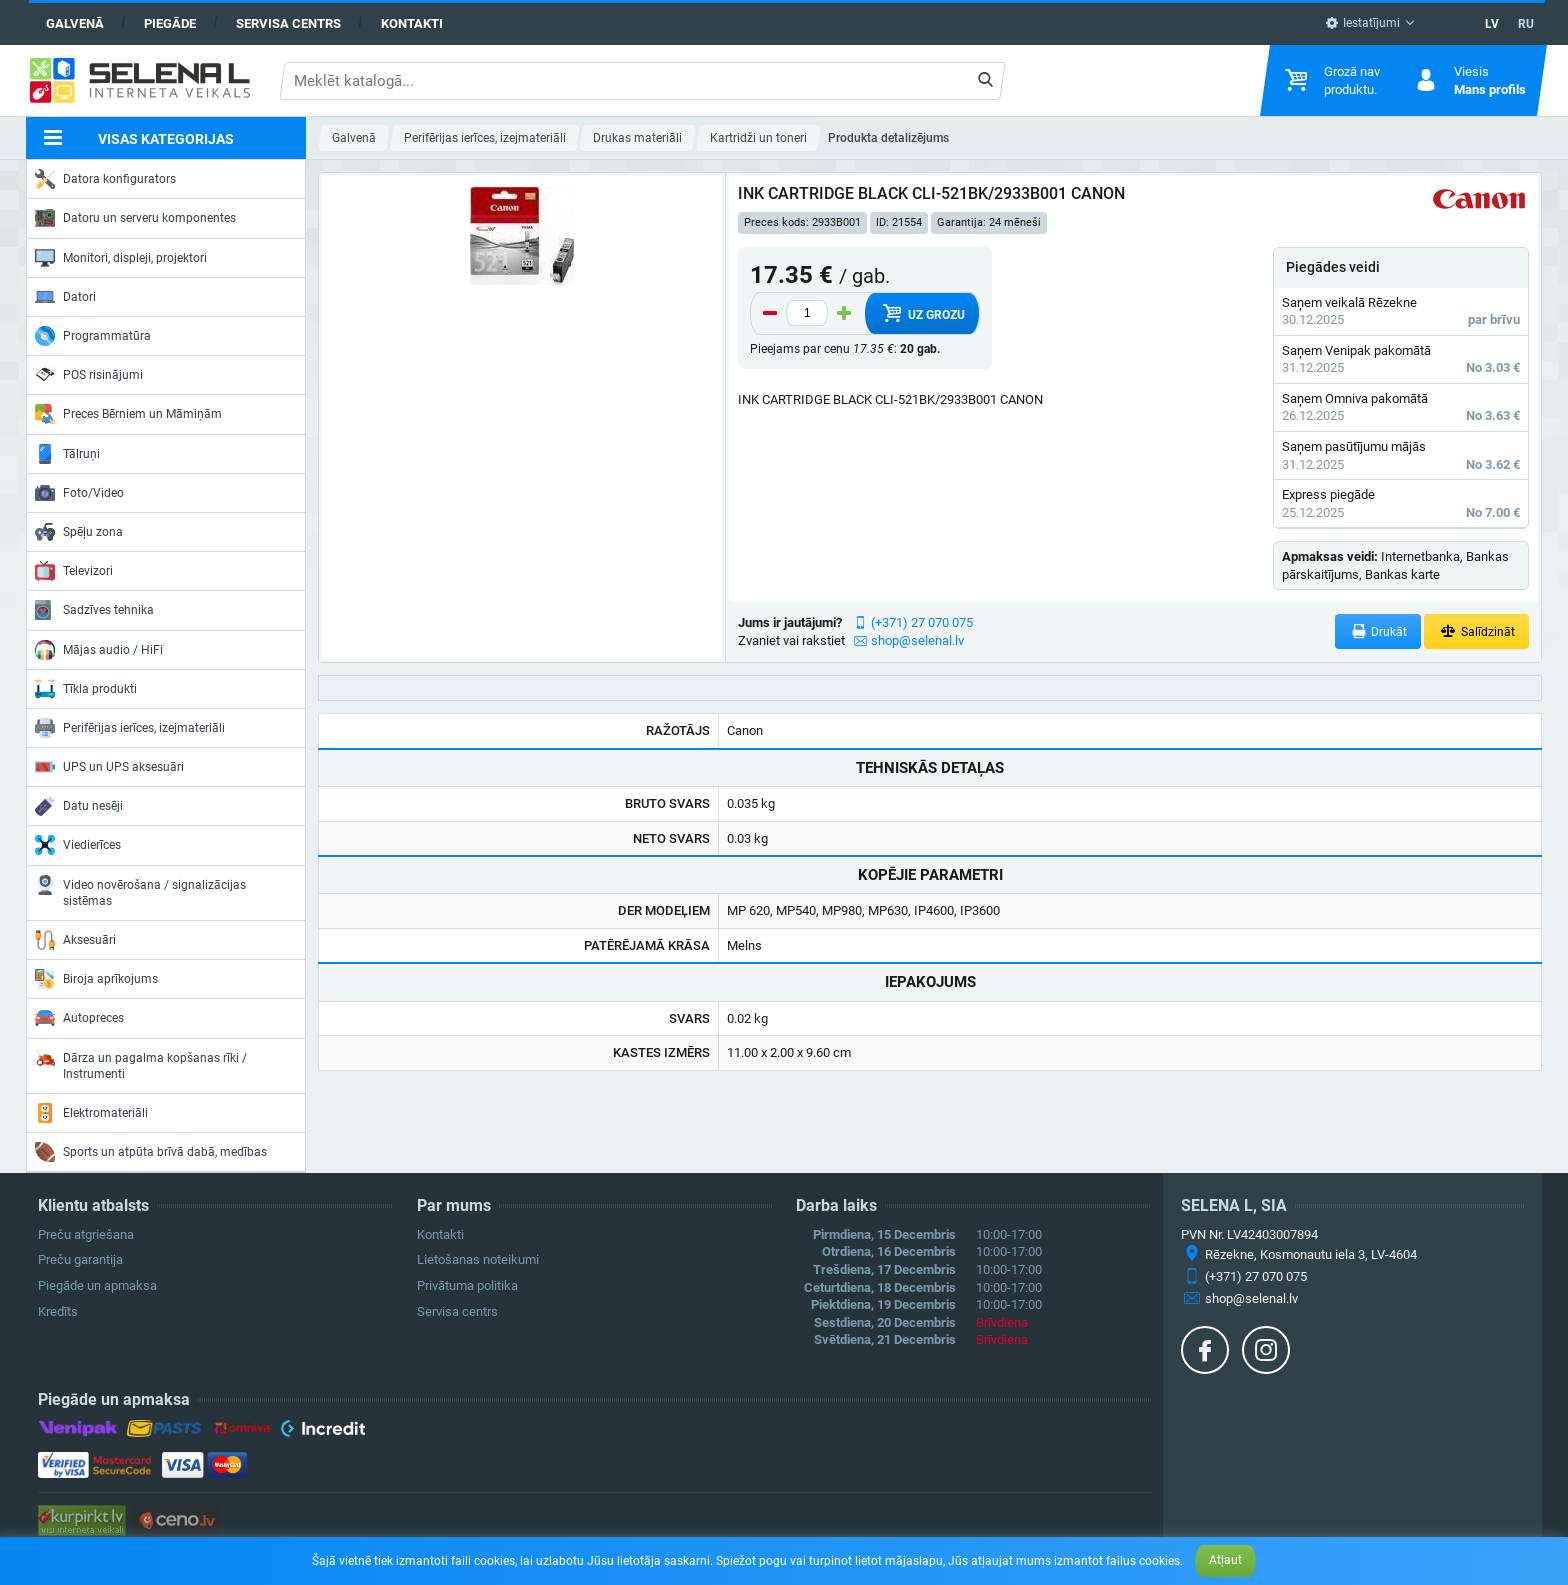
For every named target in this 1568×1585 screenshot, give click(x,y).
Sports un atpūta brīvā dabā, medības (151, 1152)
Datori (65, 297)
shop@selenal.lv (917, 640)
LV (1492, 24)
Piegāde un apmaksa (97, 1285)
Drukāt (1378, 631)
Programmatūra (93, 336)
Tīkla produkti (86, 689)
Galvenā (75, 23)
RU (1526, 24)
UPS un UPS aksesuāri (109, 767)
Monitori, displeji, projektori (121, 258)
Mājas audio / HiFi (99, 650)
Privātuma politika (467, 1285)
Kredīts (58, 1311)
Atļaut (1225, 1560)
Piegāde (170, 23)
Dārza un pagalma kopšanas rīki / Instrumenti (141, 1064)
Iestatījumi (1362, 23)
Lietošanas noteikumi (478, 1259)
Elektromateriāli (91, 1113)
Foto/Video (79, 493)
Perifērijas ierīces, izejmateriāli (130, 728)
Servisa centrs (288, 23)
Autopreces (79, 1018)
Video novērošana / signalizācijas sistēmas (140, 891)
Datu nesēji (79, 806)
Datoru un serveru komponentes (135, 218)
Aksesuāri (75, 940)
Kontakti (412, 23)
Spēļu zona (79, 532)
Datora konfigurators (105, 179)
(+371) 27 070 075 (922, 622)
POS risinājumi (89, 374)
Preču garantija (80, 1259)
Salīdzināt (1476, 631)
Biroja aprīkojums (96, 979)
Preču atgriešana (86, 1234)
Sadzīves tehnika (94, 610)
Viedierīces (78, 845)
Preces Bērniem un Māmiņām (128, 414)
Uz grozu (922, 313)
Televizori (74, 571)
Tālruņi (67, 454)
